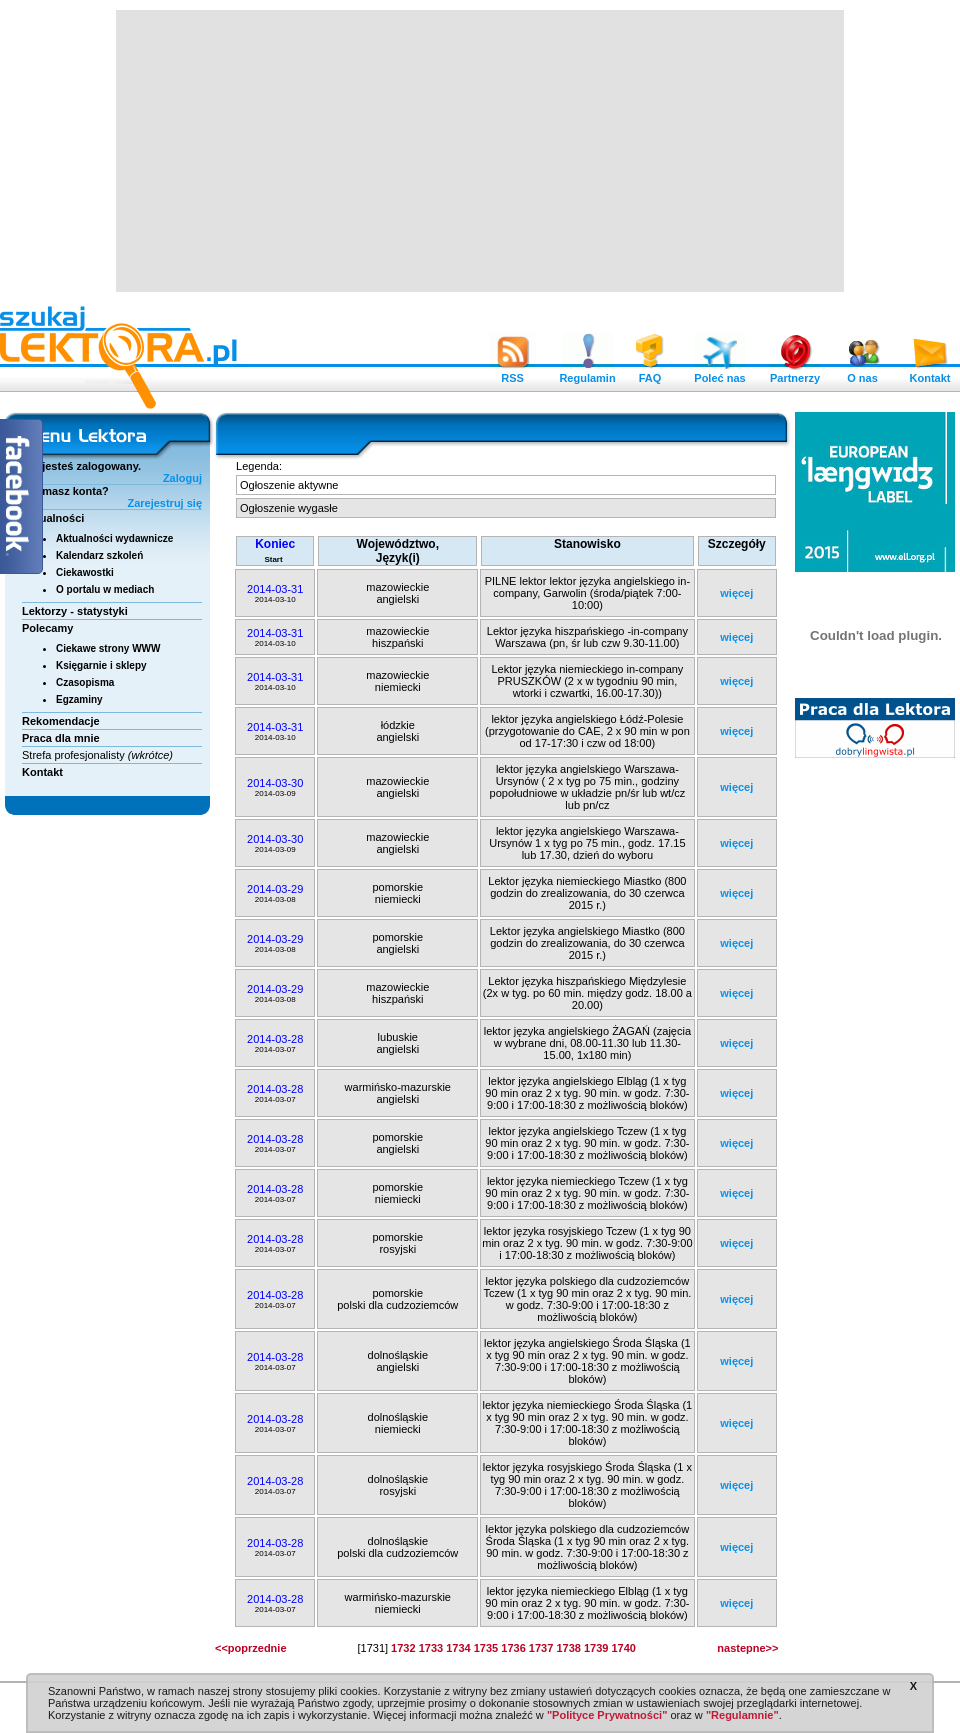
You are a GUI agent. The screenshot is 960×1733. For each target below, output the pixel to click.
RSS (513, 373)
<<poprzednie (251, 1648)
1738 (568, 1648)
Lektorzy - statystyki (75, 611)
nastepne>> (747, 1648)
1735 (486, 1648)
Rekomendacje (61, 721)
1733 (431, 1648)
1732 (403, 1648)
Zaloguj (182, 478)
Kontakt (930, 373)
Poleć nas (719, 373)
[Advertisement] (476, 150)
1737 (541, 1648)
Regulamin (587, 373)
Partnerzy (795, 373)
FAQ (650, 373)
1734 (458, 1648)
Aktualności (53, 518)
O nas (863, 373)
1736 (513, 1648)
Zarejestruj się (164, 503)
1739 (596, 1648)
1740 (623, 1648)
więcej (736, 593)
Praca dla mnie (61, 738)
